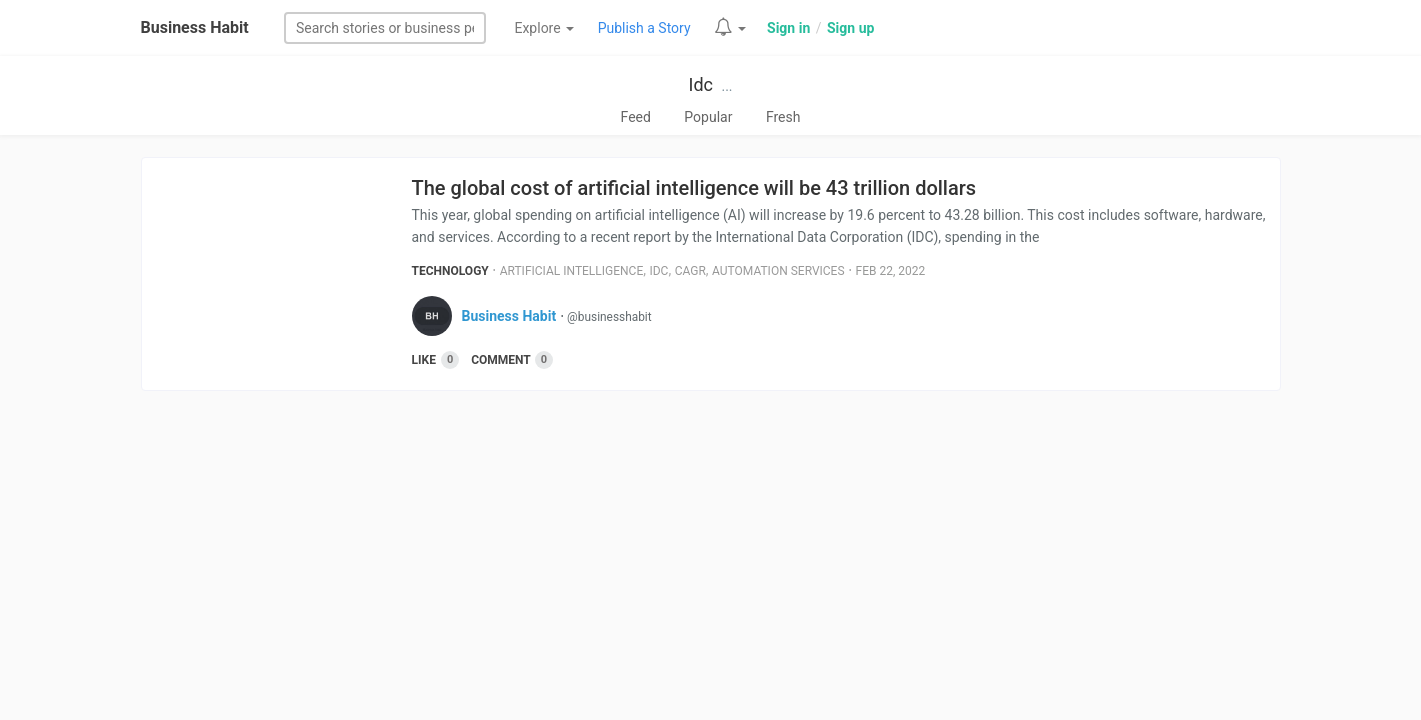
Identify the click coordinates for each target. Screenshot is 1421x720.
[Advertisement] (711, 551)
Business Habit (195, 27)
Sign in (788, 28)
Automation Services (778, 271)
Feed (636, 117)
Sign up (850, 28)
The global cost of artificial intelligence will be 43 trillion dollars (694, 188)
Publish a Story (644, 28)
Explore (544, 28)
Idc (700, 84)
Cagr (690, 271)
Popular (708, 117)
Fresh (783, 117)
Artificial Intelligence (572, 271)
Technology (450, 271)
